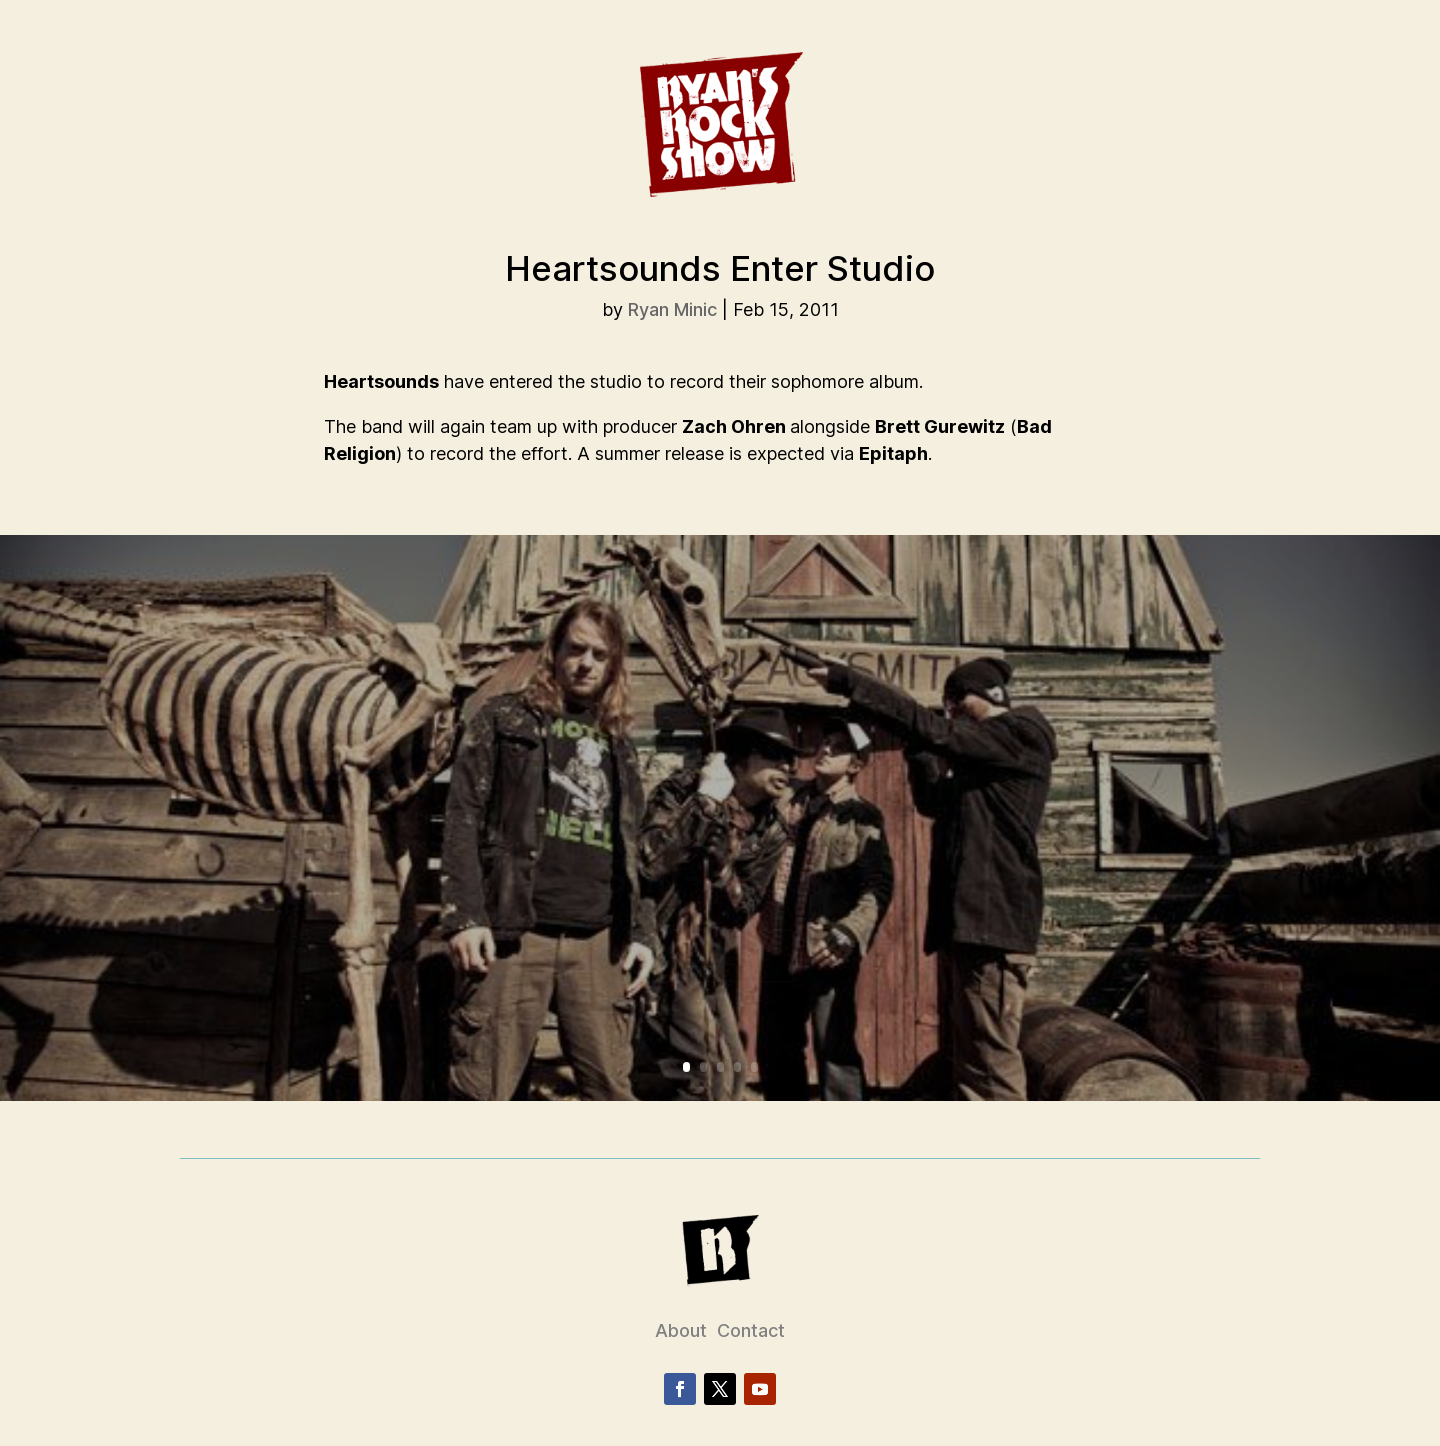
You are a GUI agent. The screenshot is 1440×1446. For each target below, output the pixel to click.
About (681, 1330)
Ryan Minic (672, 309)
